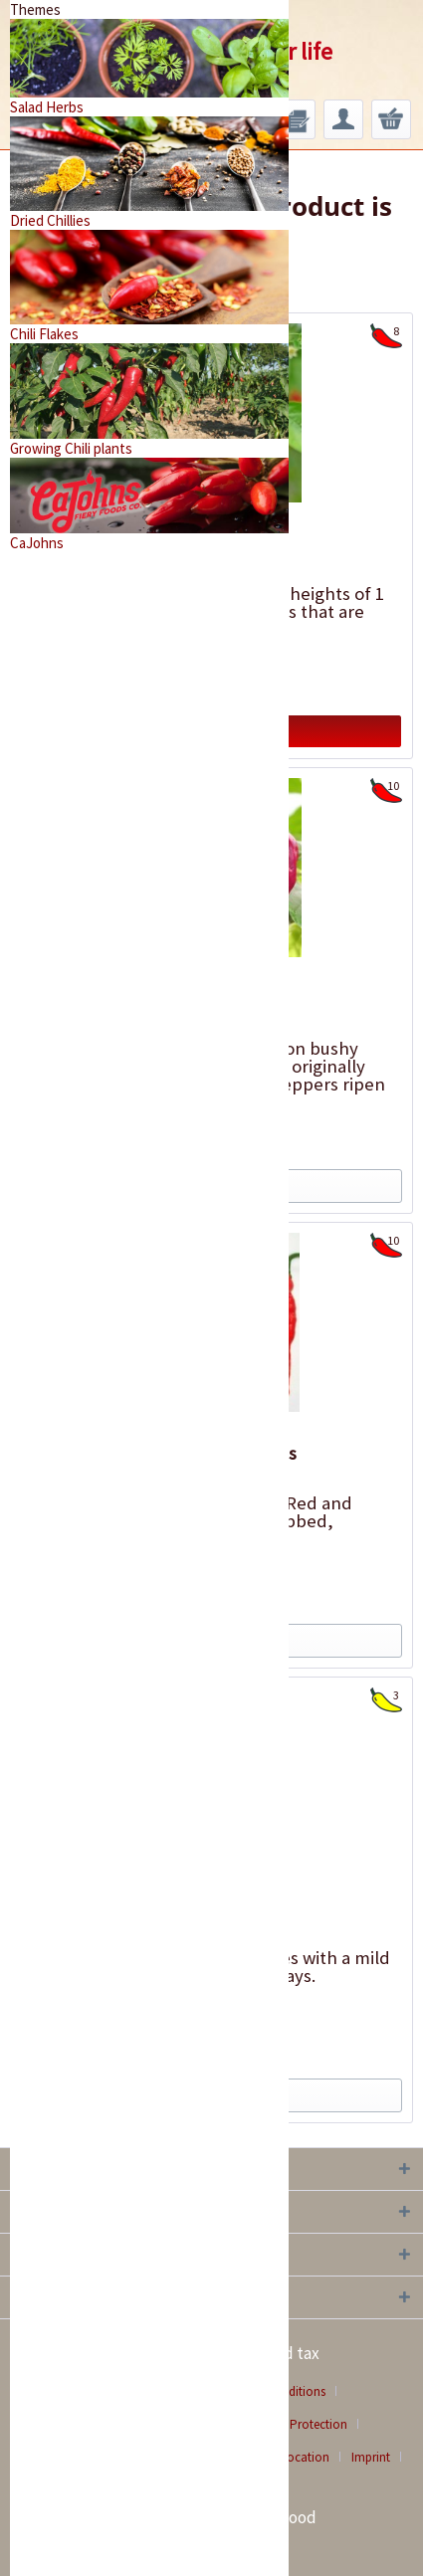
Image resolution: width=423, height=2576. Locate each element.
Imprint (370, 2457)
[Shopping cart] (391, 119)
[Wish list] (296, 119)
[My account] (343, 119)
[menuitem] (296, 119)
